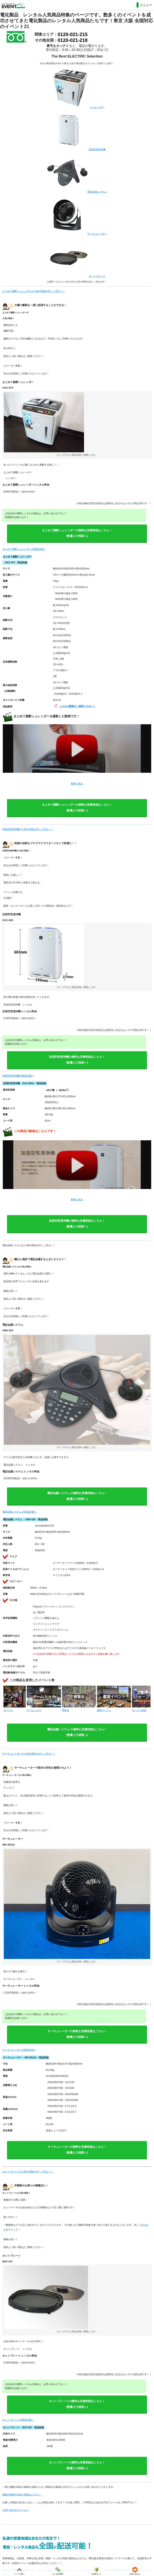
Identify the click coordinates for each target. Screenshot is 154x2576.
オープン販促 (10, 1716)
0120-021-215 (72, 34)
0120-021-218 (72, 40)
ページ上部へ (19, 2570)
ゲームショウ (81, 1716)
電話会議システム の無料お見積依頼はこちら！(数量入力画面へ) (77, 1502)
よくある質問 (57, 2570)
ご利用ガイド (96, 2570)
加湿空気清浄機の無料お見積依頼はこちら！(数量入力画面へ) (77, 1064)
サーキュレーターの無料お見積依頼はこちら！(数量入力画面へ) (77, 2041)
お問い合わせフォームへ (15, 2519)
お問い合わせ (134, 2570)
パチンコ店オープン (49, 1716)
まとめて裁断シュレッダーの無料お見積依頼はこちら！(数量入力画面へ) (77, 535)
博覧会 (112, 1716)
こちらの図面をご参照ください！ (77, 708)
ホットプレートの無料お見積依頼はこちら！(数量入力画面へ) (77, 2413)
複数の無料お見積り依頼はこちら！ (21, 2504)
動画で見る (77, 786)
